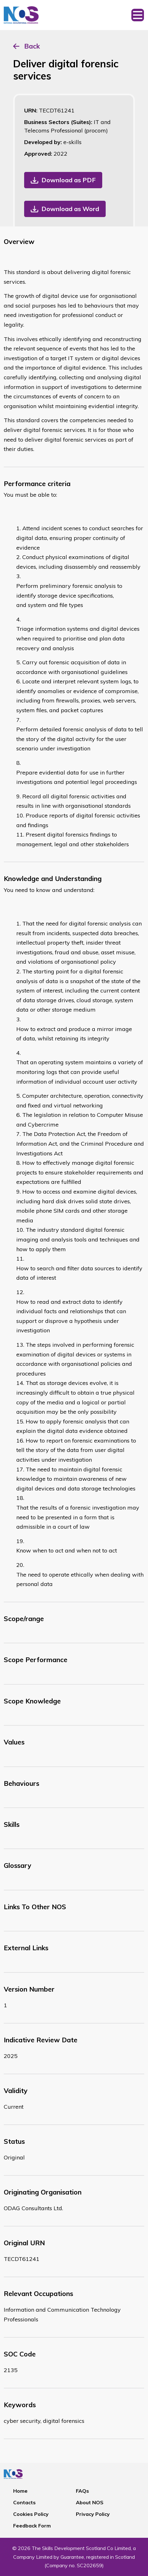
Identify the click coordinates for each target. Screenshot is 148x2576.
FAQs (82, 2491)
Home (20, 2491)
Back (32, 46)
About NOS (89, 2502)
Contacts (24, 2502)
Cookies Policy (31, 2514)
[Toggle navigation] (137, 15)
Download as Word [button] (70, 209)
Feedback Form (32, 2525)
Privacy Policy (93, 2514)
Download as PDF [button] (68, 180)
